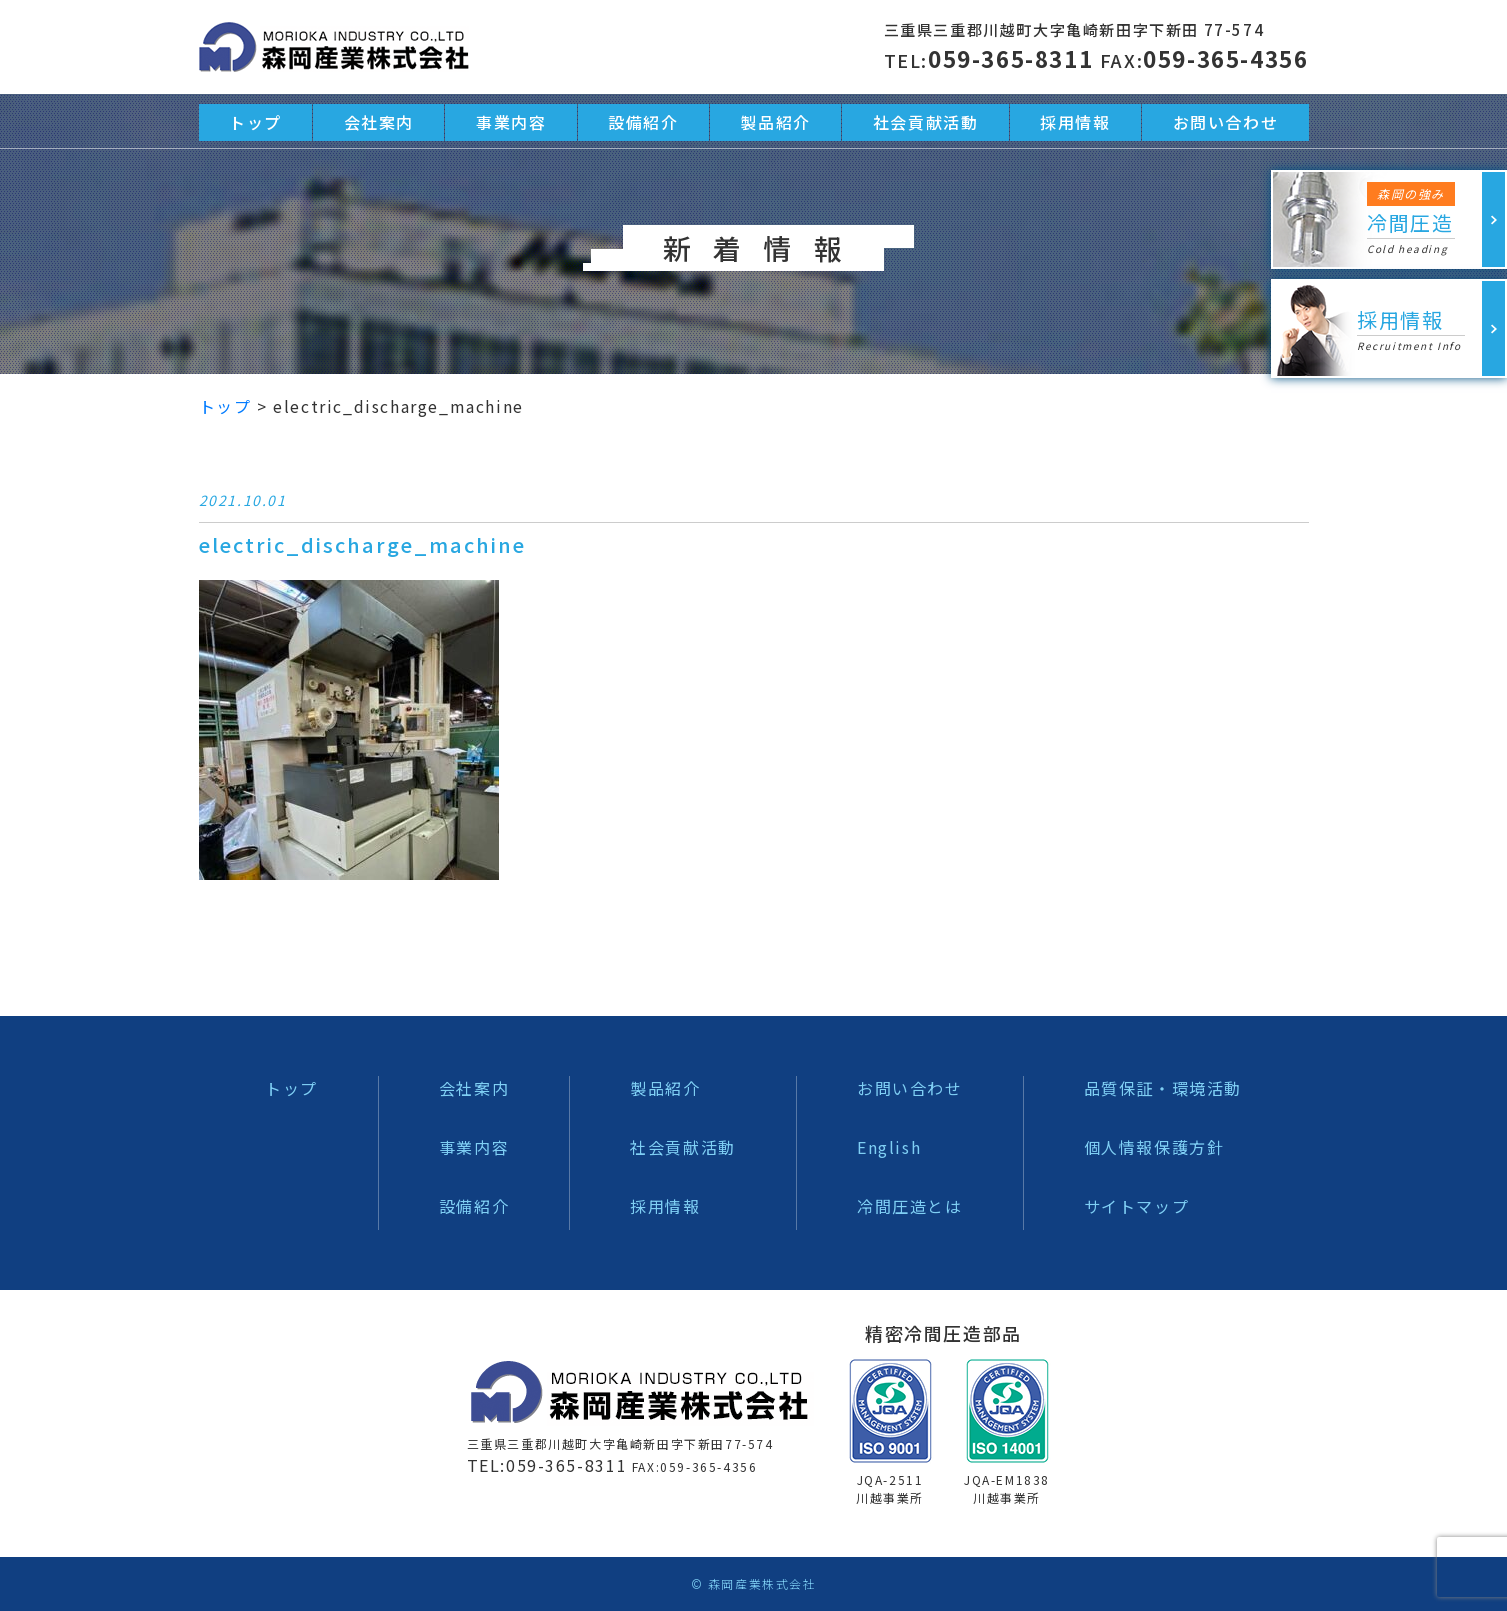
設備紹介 (474, 1206)
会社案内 (474, 1088)
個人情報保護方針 (1154, 1147)
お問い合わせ (910, 1088)
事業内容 (474, 1147)
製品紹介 (665, 1088)
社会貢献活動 (683, 1147)
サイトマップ (1137, 1206)
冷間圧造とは (910, 1206)
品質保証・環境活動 (1163, 1088)
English (889, 1147)
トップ (291, 1088)
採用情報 (665, 1206)
